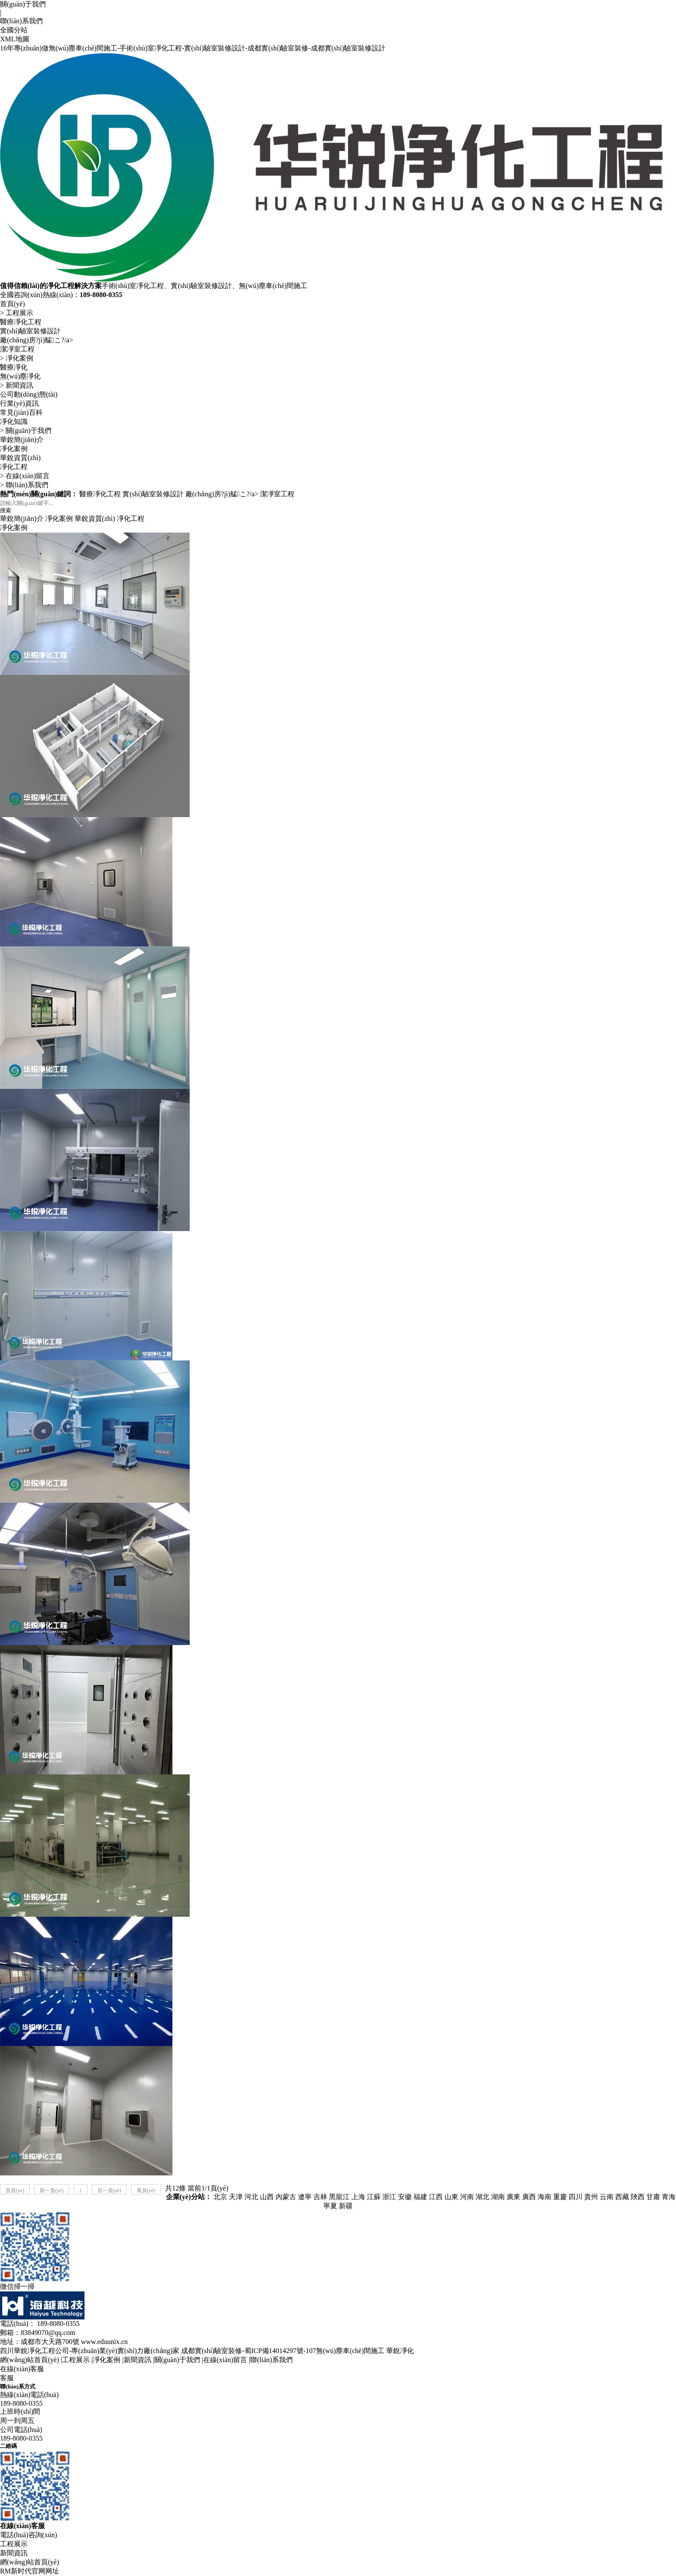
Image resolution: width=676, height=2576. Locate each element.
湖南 (498, 2196)
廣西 (529, 2196)
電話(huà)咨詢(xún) (28, 2534)
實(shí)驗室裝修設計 (30, 331)
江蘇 (374, 2196)
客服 (7, 2378)
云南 (606, 2196)
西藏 (622, 2196)
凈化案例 (19, 358)
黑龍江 (339, 2196)
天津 (236, 2196)
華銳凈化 (400, 2350)
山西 (267, 2196)
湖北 (482, 2196)
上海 (358, 2196)
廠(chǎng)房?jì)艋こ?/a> (36, 340)
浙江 (389, 2196)
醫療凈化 (14, 367)
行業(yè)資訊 (19, 403)
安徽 (405, 2196)
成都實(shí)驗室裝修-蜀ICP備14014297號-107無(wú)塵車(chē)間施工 (283, 2350)
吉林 (320, 2196)
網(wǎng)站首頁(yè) (29, 2359)
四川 (575, 2196)
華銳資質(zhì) (20, 457)
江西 (436, 2196)
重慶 (560, 2196)
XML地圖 (14, 39)
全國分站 (14, 30)
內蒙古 (285, 2196)
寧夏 (330, 2205)
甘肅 (653, 2196)
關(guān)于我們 (23, 4)
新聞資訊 (19, 385)
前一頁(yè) (51, 2190)
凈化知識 (14, 421)
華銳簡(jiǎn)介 (22, 439)
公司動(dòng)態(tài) (28, 394)
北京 (220, 2196)
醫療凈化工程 (20, 322)
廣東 (513, 2196)
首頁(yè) (12, 303)
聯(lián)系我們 (21, 21)
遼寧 (305, 2196)
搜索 (5, 510)
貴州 (591, 2196)
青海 (669, 2196)
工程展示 (19, 313)
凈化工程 (14, 466)
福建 (420, 2196)
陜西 (638, 2196)
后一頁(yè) (109, 2190)
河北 (251, 2196)
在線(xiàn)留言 (28, 475)
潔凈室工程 (17, 349)
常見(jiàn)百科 (21, 412)
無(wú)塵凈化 (20, 376)
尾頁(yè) (146, 2190)
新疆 (346, 2205)
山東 (451, 2196)
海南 (544, 2196)
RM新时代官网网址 (29, 2571)
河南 (467, 2196)
